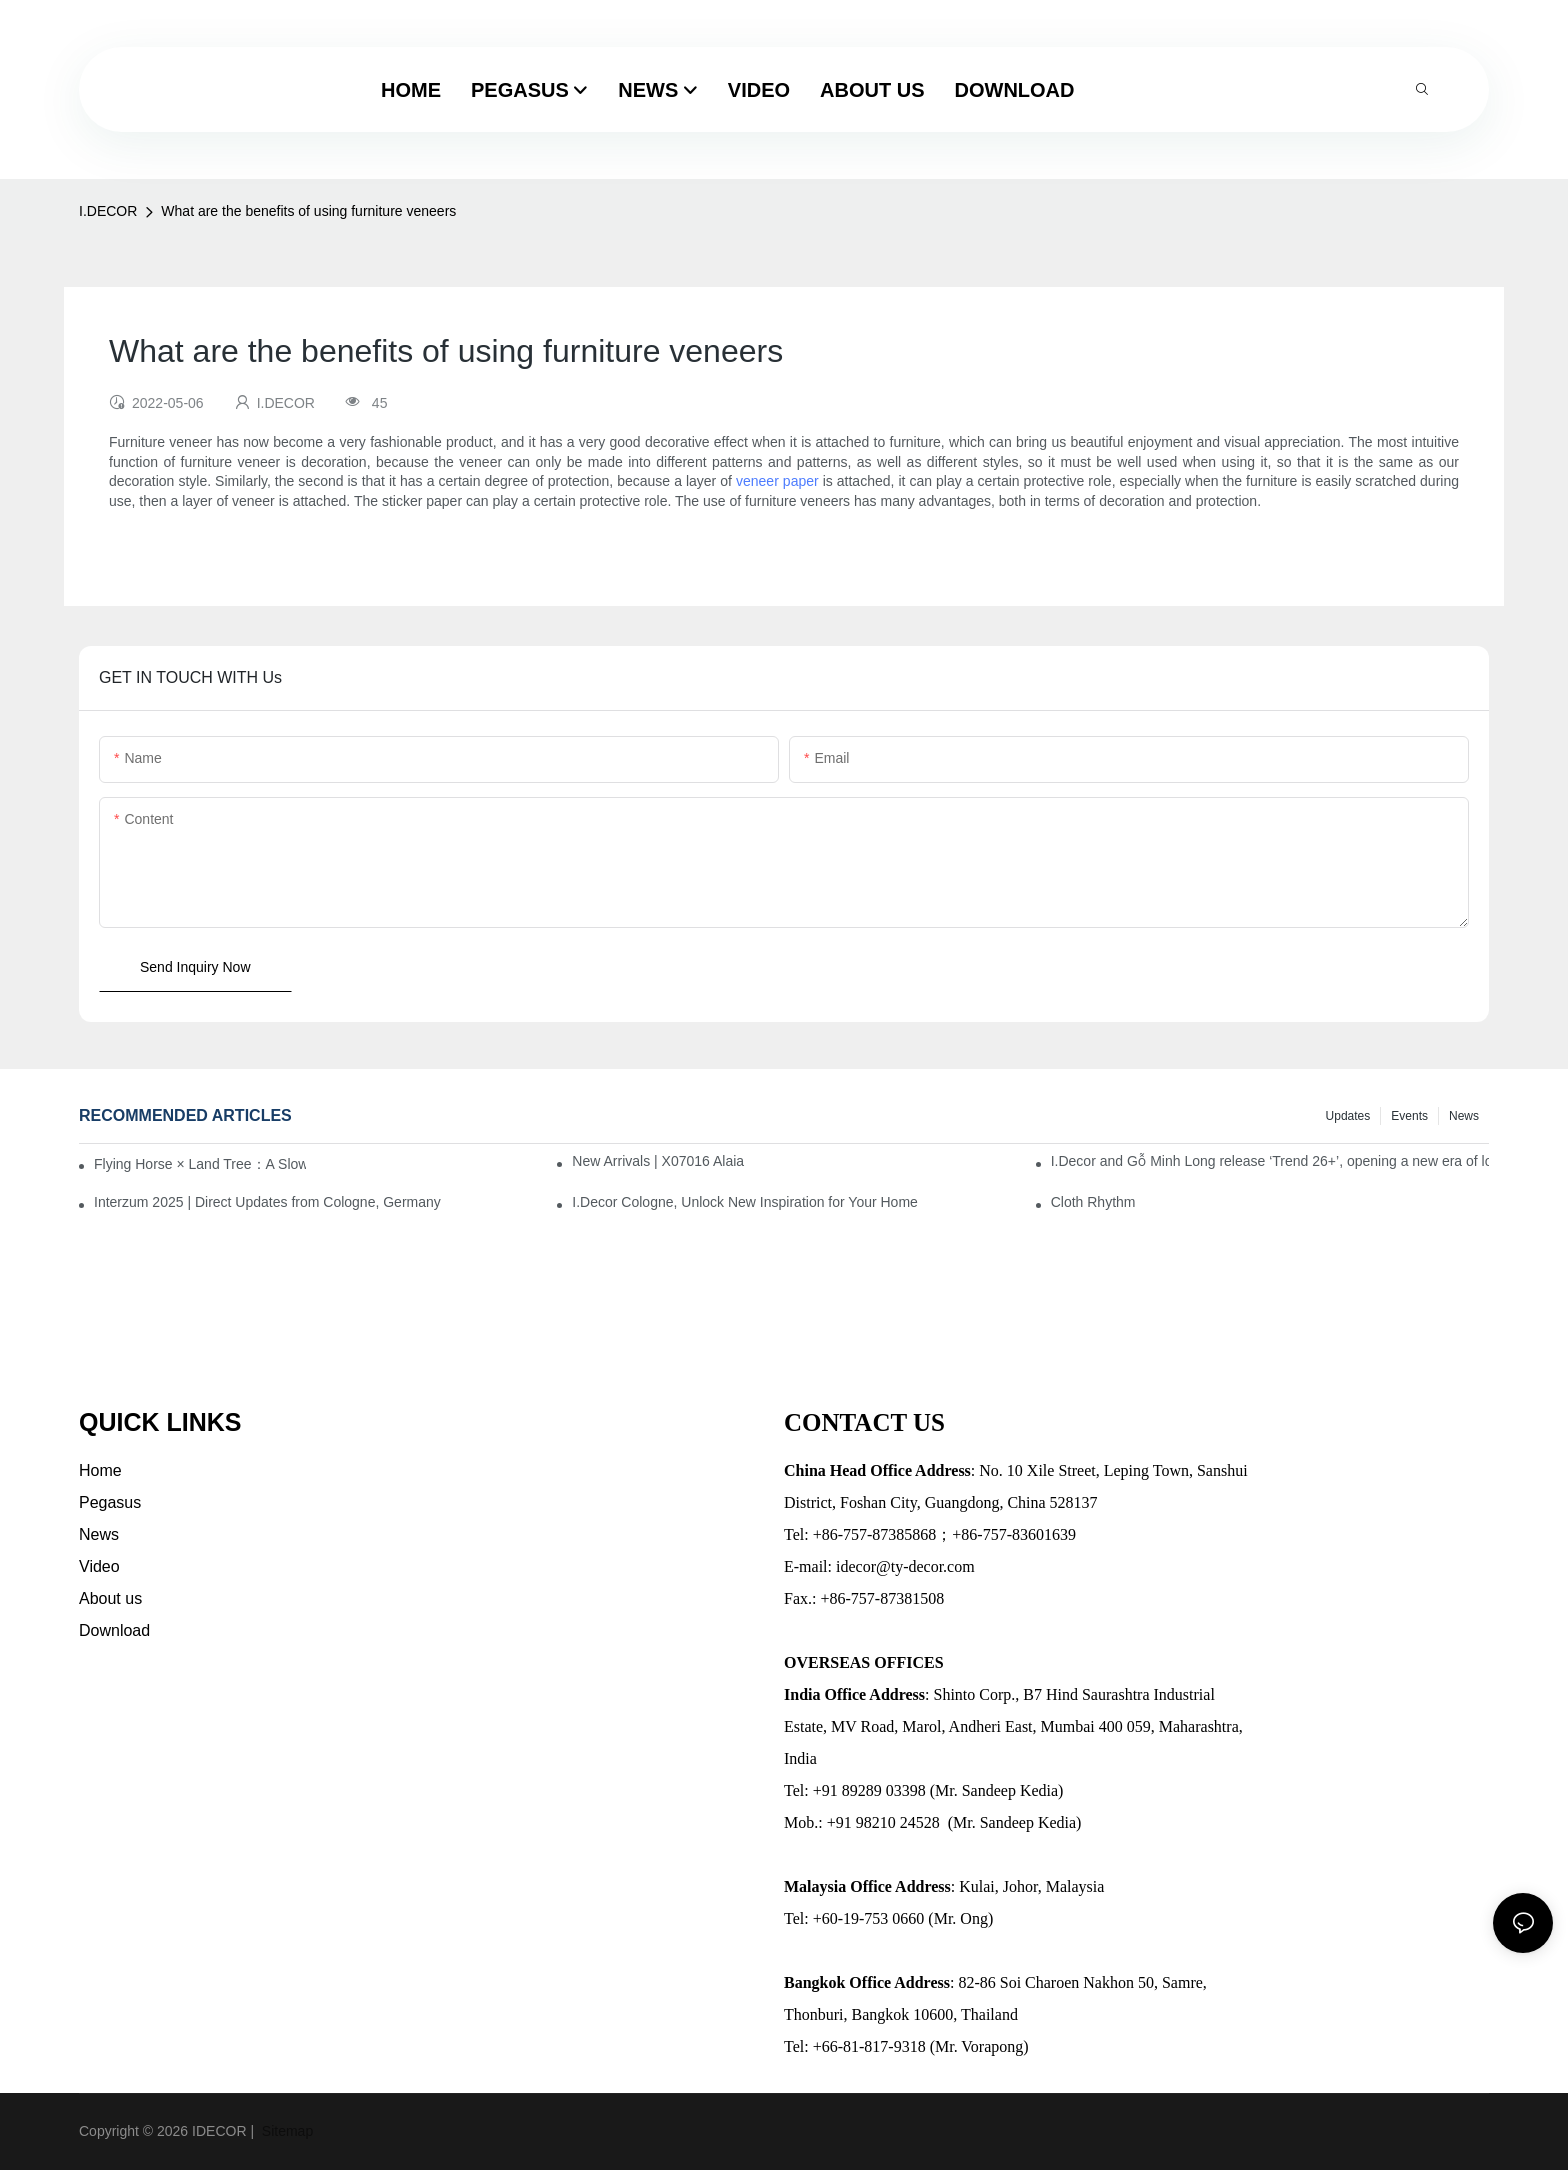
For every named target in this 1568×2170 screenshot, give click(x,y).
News (1464, 1116)
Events (1409, 1116)
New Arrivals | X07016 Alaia (658, 1161)
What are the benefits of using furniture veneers (308, 211)
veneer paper (777, 481)
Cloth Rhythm (1093, 1202)
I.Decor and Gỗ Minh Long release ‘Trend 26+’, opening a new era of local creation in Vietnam (1270, 1161)
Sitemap (285, 2131)
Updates (1348, 1116)
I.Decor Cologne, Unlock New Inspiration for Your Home (745, 1202)
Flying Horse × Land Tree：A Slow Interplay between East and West (200, 1164)
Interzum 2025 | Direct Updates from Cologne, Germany (267, 1202)
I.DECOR (108, 211)
